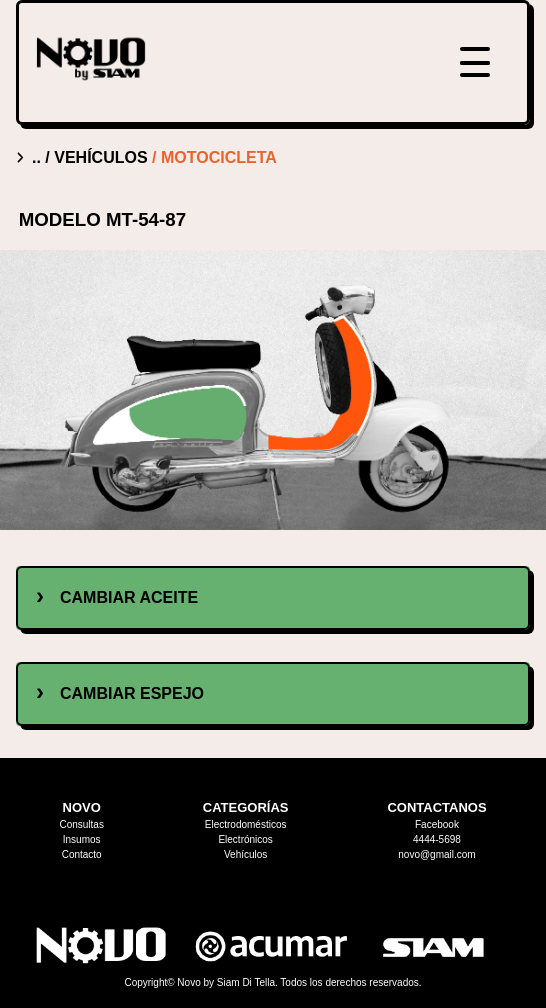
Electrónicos (245, 839)
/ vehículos (98, 157)
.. (38, 157)
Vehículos (245, 854)
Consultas (81, 824)
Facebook (437, 824)
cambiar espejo (132, 693)
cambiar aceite (129, 597)
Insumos (82, 839)
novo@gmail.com (436, 854)
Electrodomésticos (246, 824)
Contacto (82, 854)
